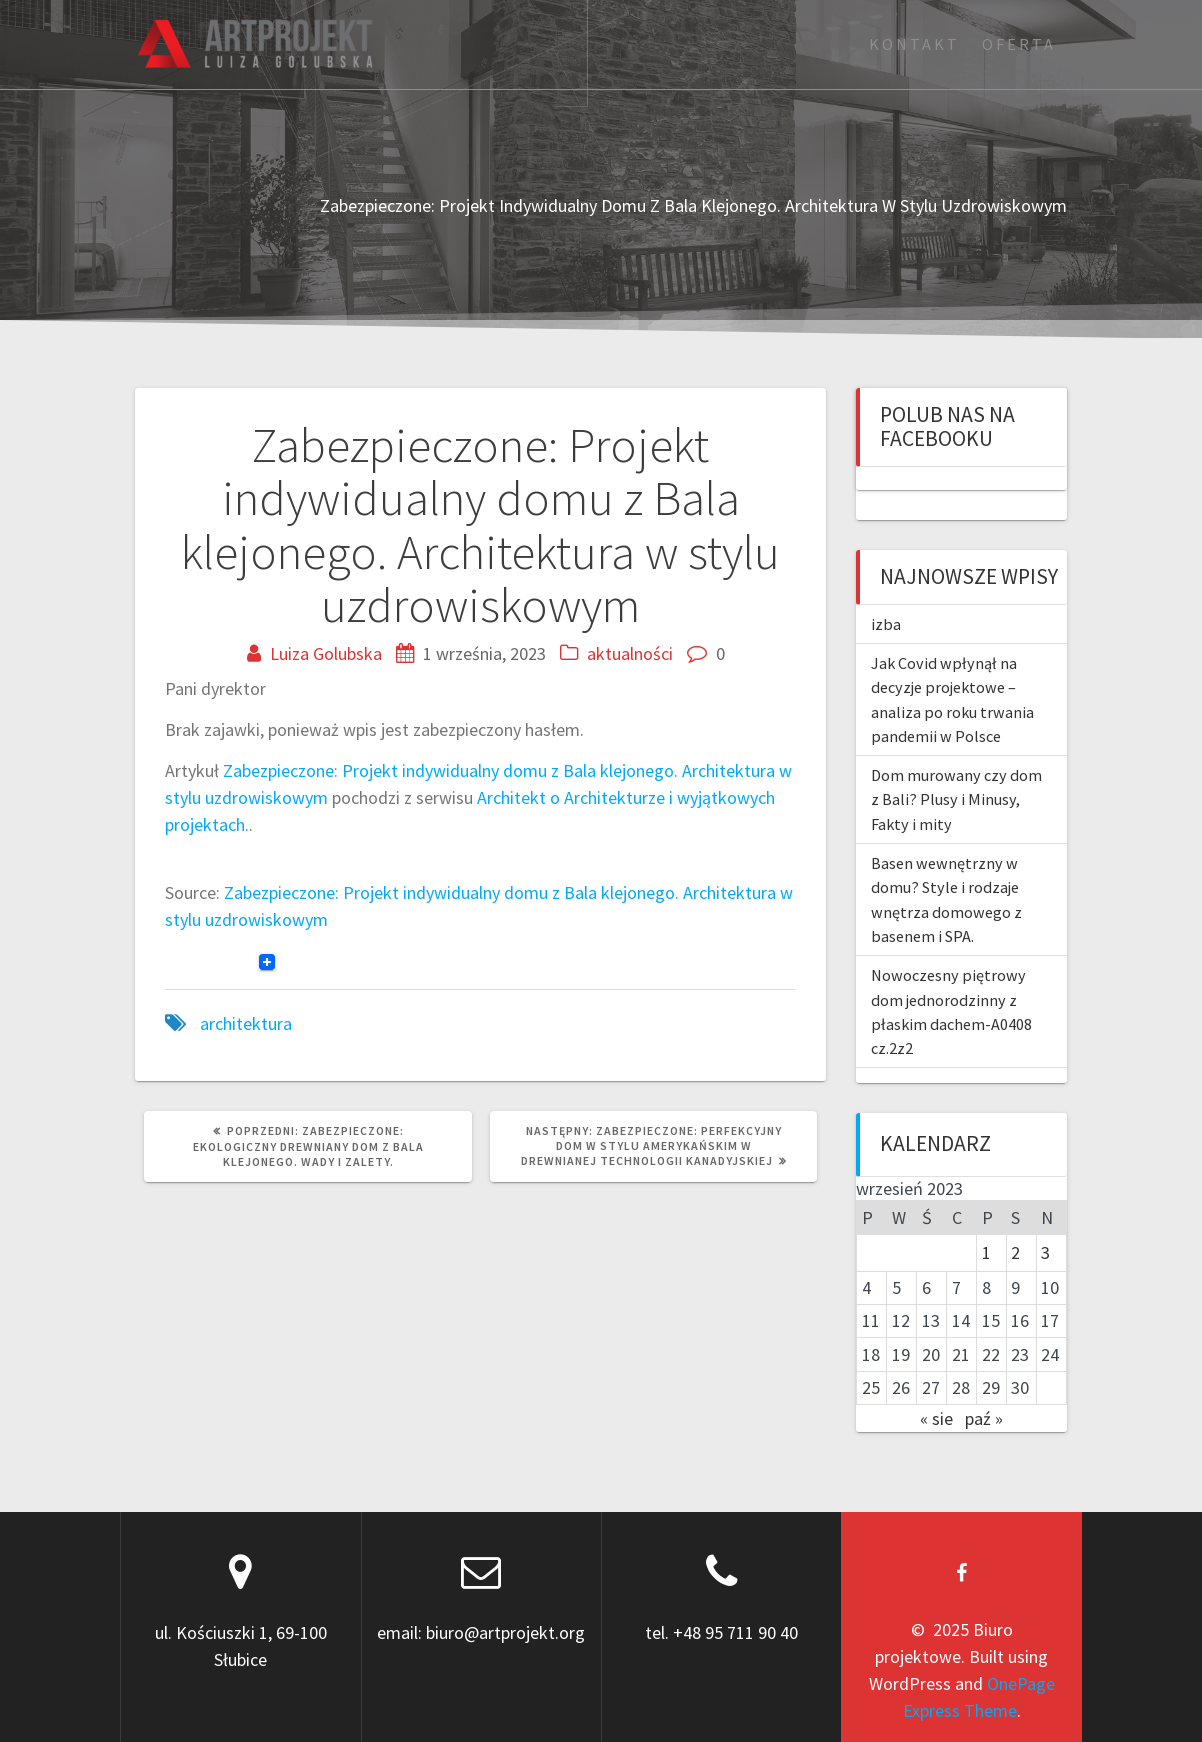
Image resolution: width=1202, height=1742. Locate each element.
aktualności (630, 653)
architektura (246, 1023)
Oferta (1019, 44)
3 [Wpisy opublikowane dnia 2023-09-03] (1045, 1252)
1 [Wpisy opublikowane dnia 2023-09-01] (986, 1252)
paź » (984, 1418)
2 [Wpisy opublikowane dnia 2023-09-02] (1015, 1252)
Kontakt (914, 44)
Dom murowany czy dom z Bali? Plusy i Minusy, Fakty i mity (956, 799)
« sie (936, 1418)
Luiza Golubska (326, 653)
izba (886, 624)
